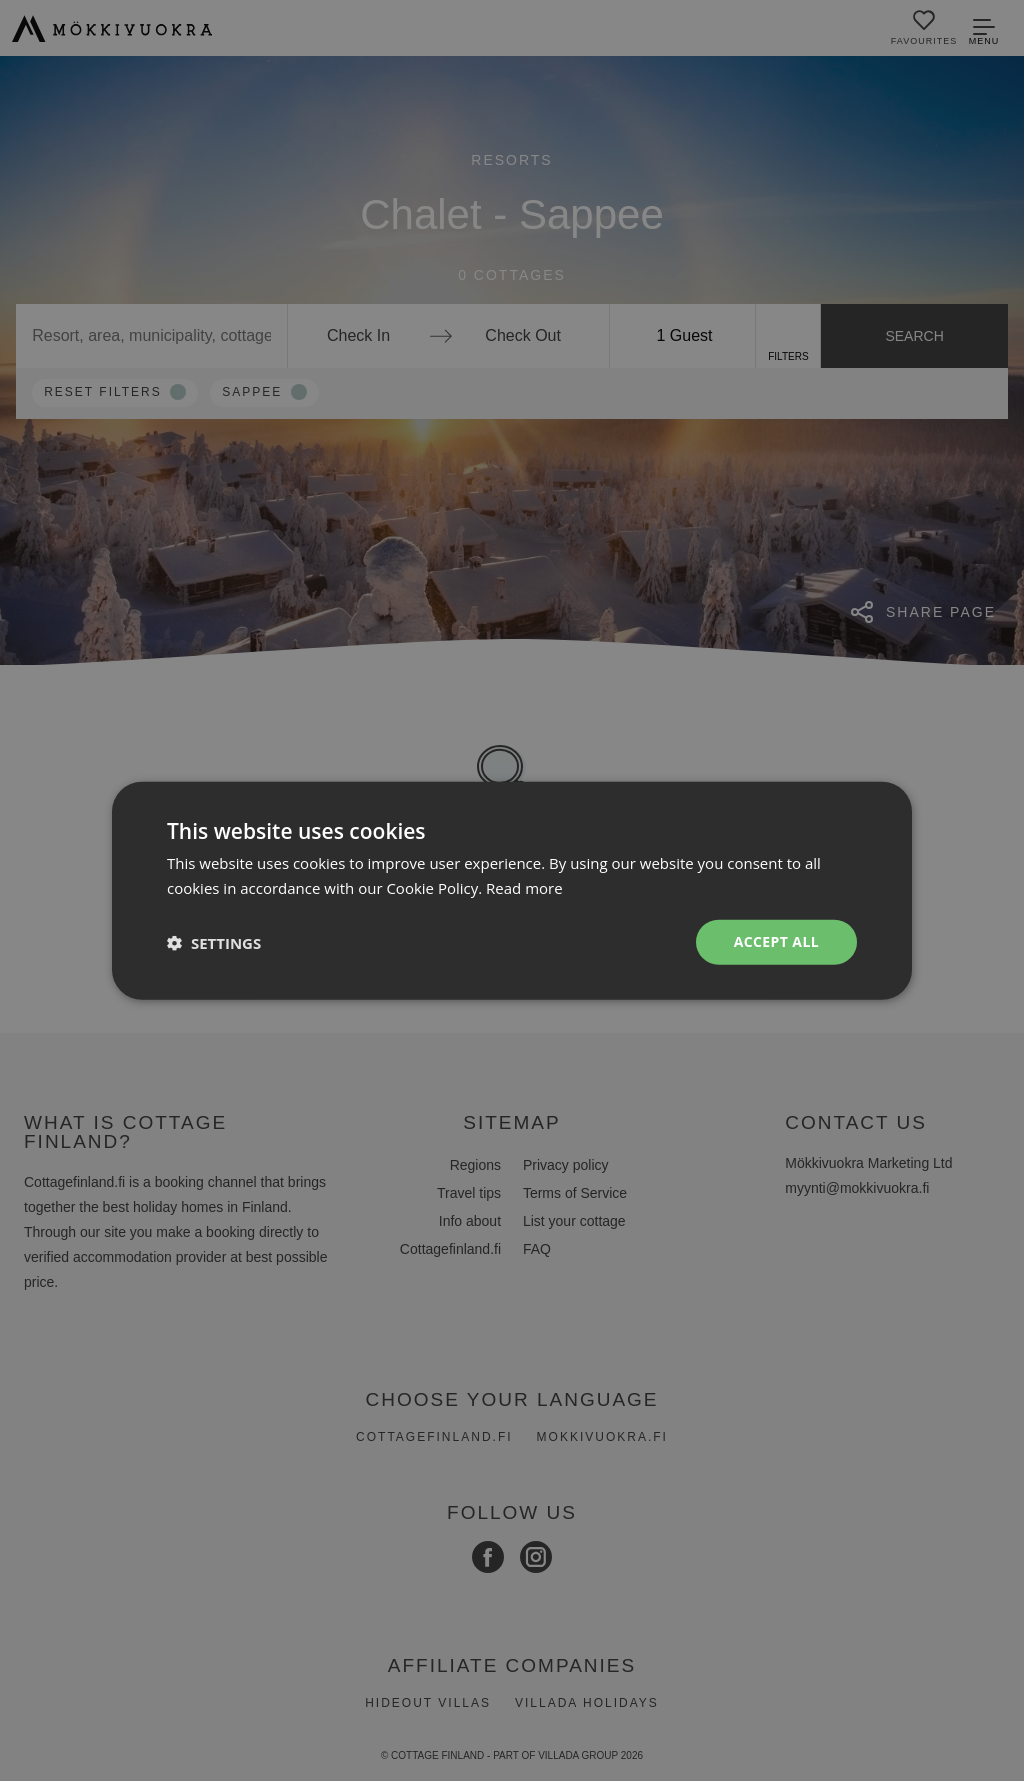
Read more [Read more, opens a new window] (524, 887)
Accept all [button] (776, 941)
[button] (214, 942)
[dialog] (512, 890)
